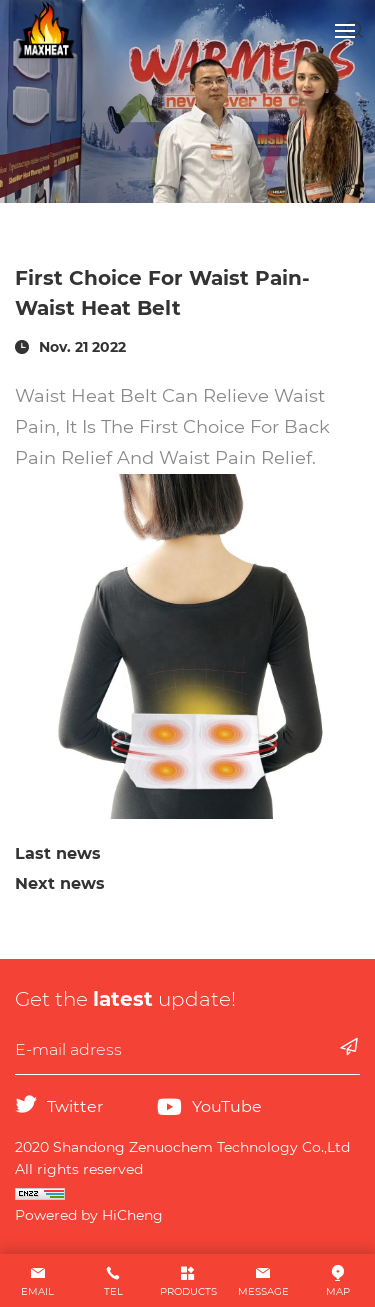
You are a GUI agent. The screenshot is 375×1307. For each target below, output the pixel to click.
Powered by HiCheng (89, 1215)
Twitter (75, 1106)
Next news (60, 883)
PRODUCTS (188, 1291)
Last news (58, 853)
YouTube (227, 1106)
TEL (113, 1291)
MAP (338, 1291)
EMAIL (37, 1291)
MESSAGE (263, 1291)
